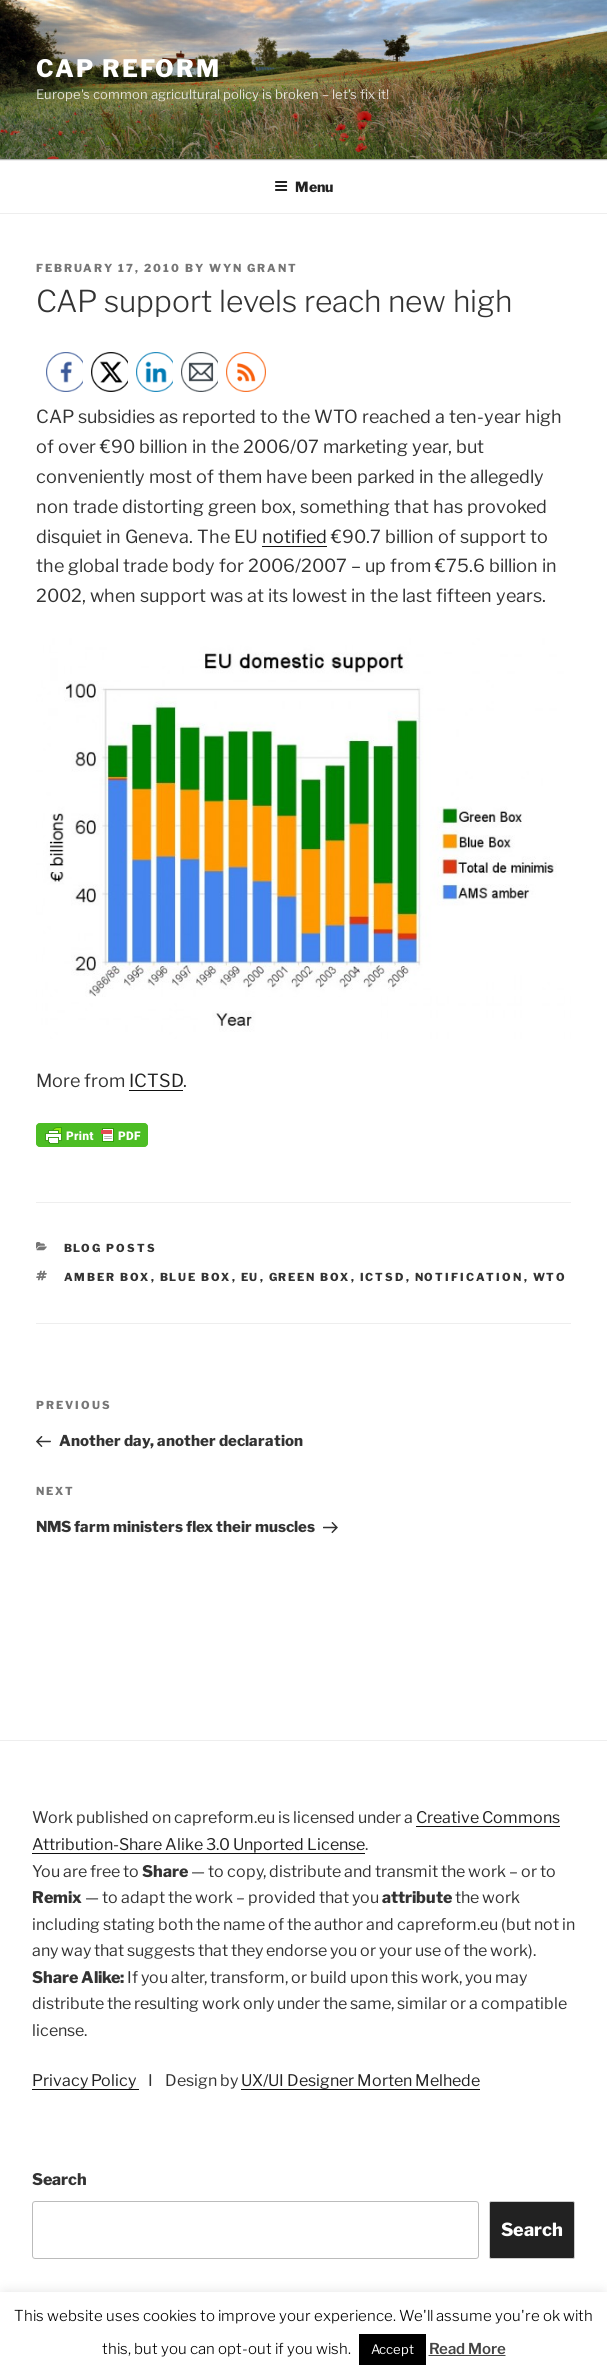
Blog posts (111, 1248)
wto (550, 1277)
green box (310, 1277)
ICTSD (156, 1080)
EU (250, 1277)
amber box (107, 1277)
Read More (467, 2349)
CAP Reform (128, 68)
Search (59, 2179)
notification (469, 1277)
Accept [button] (392, 2349)
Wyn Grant (253, 268)
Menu (303, 186)
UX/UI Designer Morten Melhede (360, 2080)
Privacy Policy (85, 2080)
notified (294, 536)
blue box (196, 1277)
